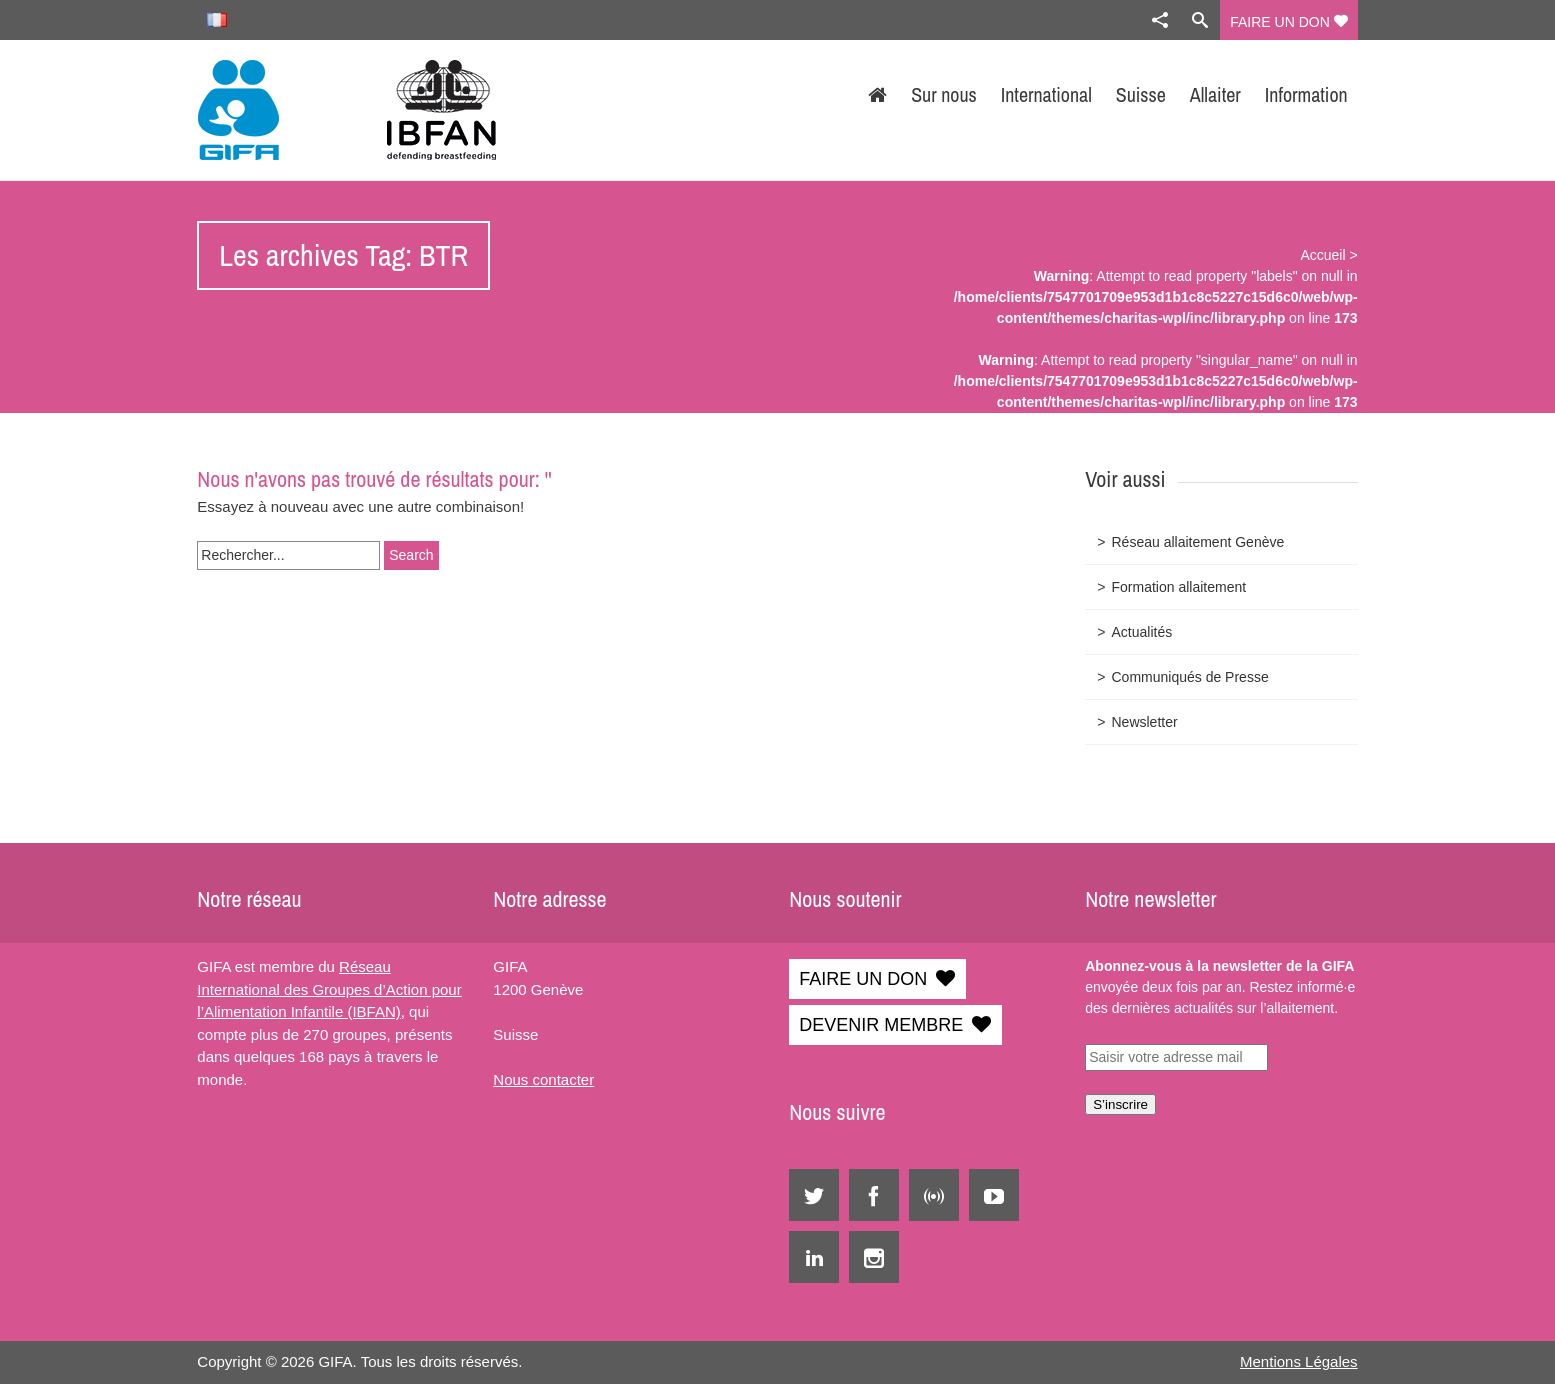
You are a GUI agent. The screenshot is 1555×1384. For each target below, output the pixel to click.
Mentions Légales (1299, 1361)
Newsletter (1144, 722)
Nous (510, 1079)
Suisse (1141, 94)
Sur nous (944, 94)
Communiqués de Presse (1189, 677)
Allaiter (1215, 94)
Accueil (1322, 255)
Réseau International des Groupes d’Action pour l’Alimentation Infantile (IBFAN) (329, 989)
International (1046, 94)
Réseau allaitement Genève (1197, 542)
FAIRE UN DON (1288, 22)
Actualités (1141, 632)
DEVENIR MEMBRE (881, 1025)
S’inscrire (1120, 1104)
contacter (561, 1079)
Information (1306, 94)
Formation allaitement (1178, 587)
